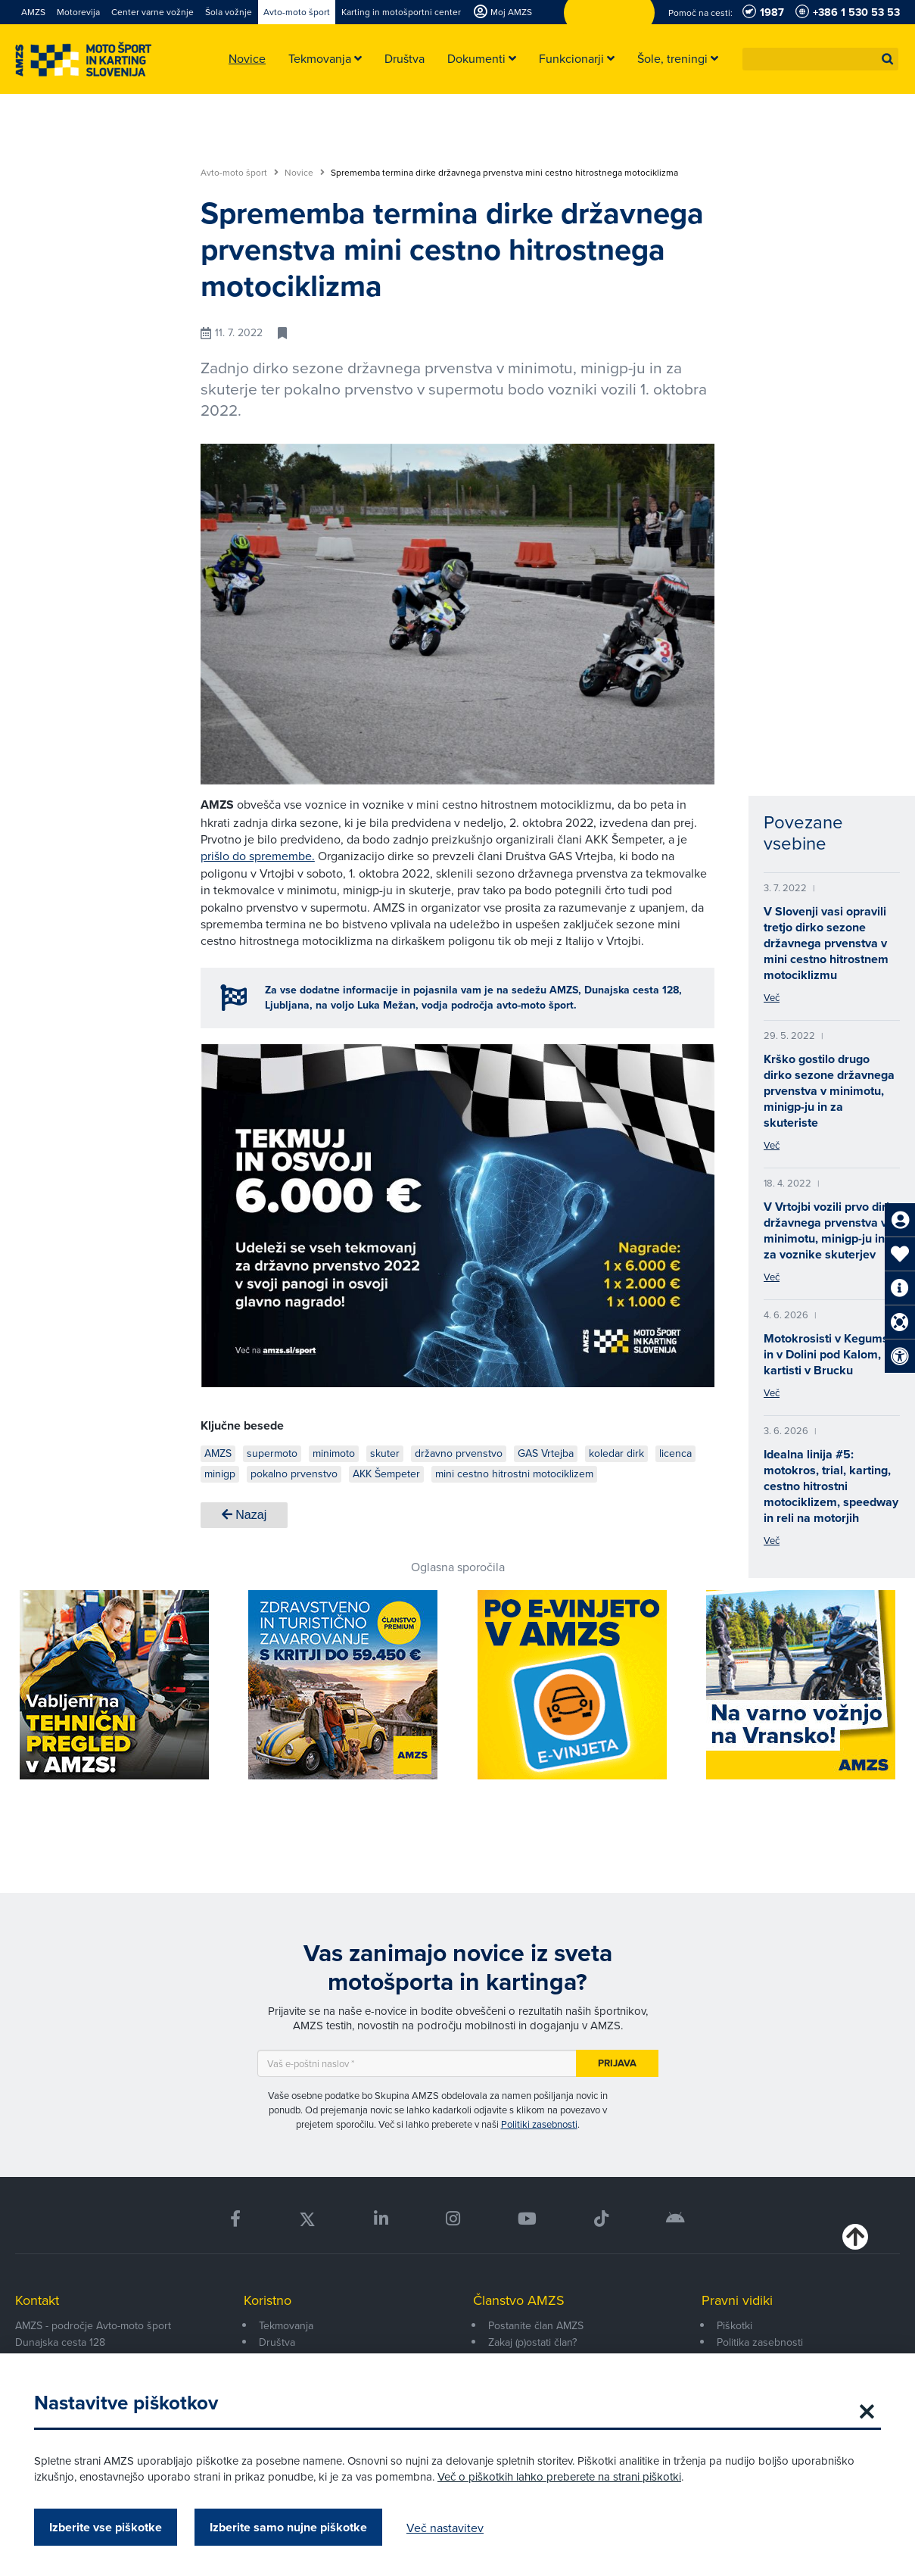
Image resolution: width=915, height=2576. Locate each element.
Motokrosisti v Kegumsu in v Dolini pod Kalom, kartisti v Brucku (829, 1354)
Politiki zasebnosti (539, 2124)
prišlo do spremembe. (258, 855)
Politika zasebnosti (760, 2342)
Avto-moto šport (240, 172)
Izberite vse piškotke (105, 2527)
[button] (887, 59)
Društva (277, 2342)
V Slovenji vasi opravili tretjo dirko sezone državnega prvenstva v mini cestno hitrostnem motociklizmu (826, 943)
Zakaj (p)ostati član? (532, 2342)
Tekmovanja (286, 2325)
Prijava (617, 2063)
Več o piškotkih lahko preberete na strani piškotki (559, 2476)
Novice (305, 172)
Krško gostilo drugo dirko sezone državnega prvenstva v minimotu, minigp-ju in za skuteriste (829, 1090)
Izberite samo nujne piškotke (288, 2527)
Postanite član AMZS (536, 2325)
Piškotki (734, 2325)
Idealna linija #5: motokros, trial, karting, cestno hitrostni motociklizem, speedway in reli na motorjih (831, 1486)
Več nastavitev (445, 2527)
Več (772, 997)
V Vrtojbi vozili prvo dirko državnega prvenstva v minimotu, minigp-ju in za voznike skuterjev (832, 1230)
